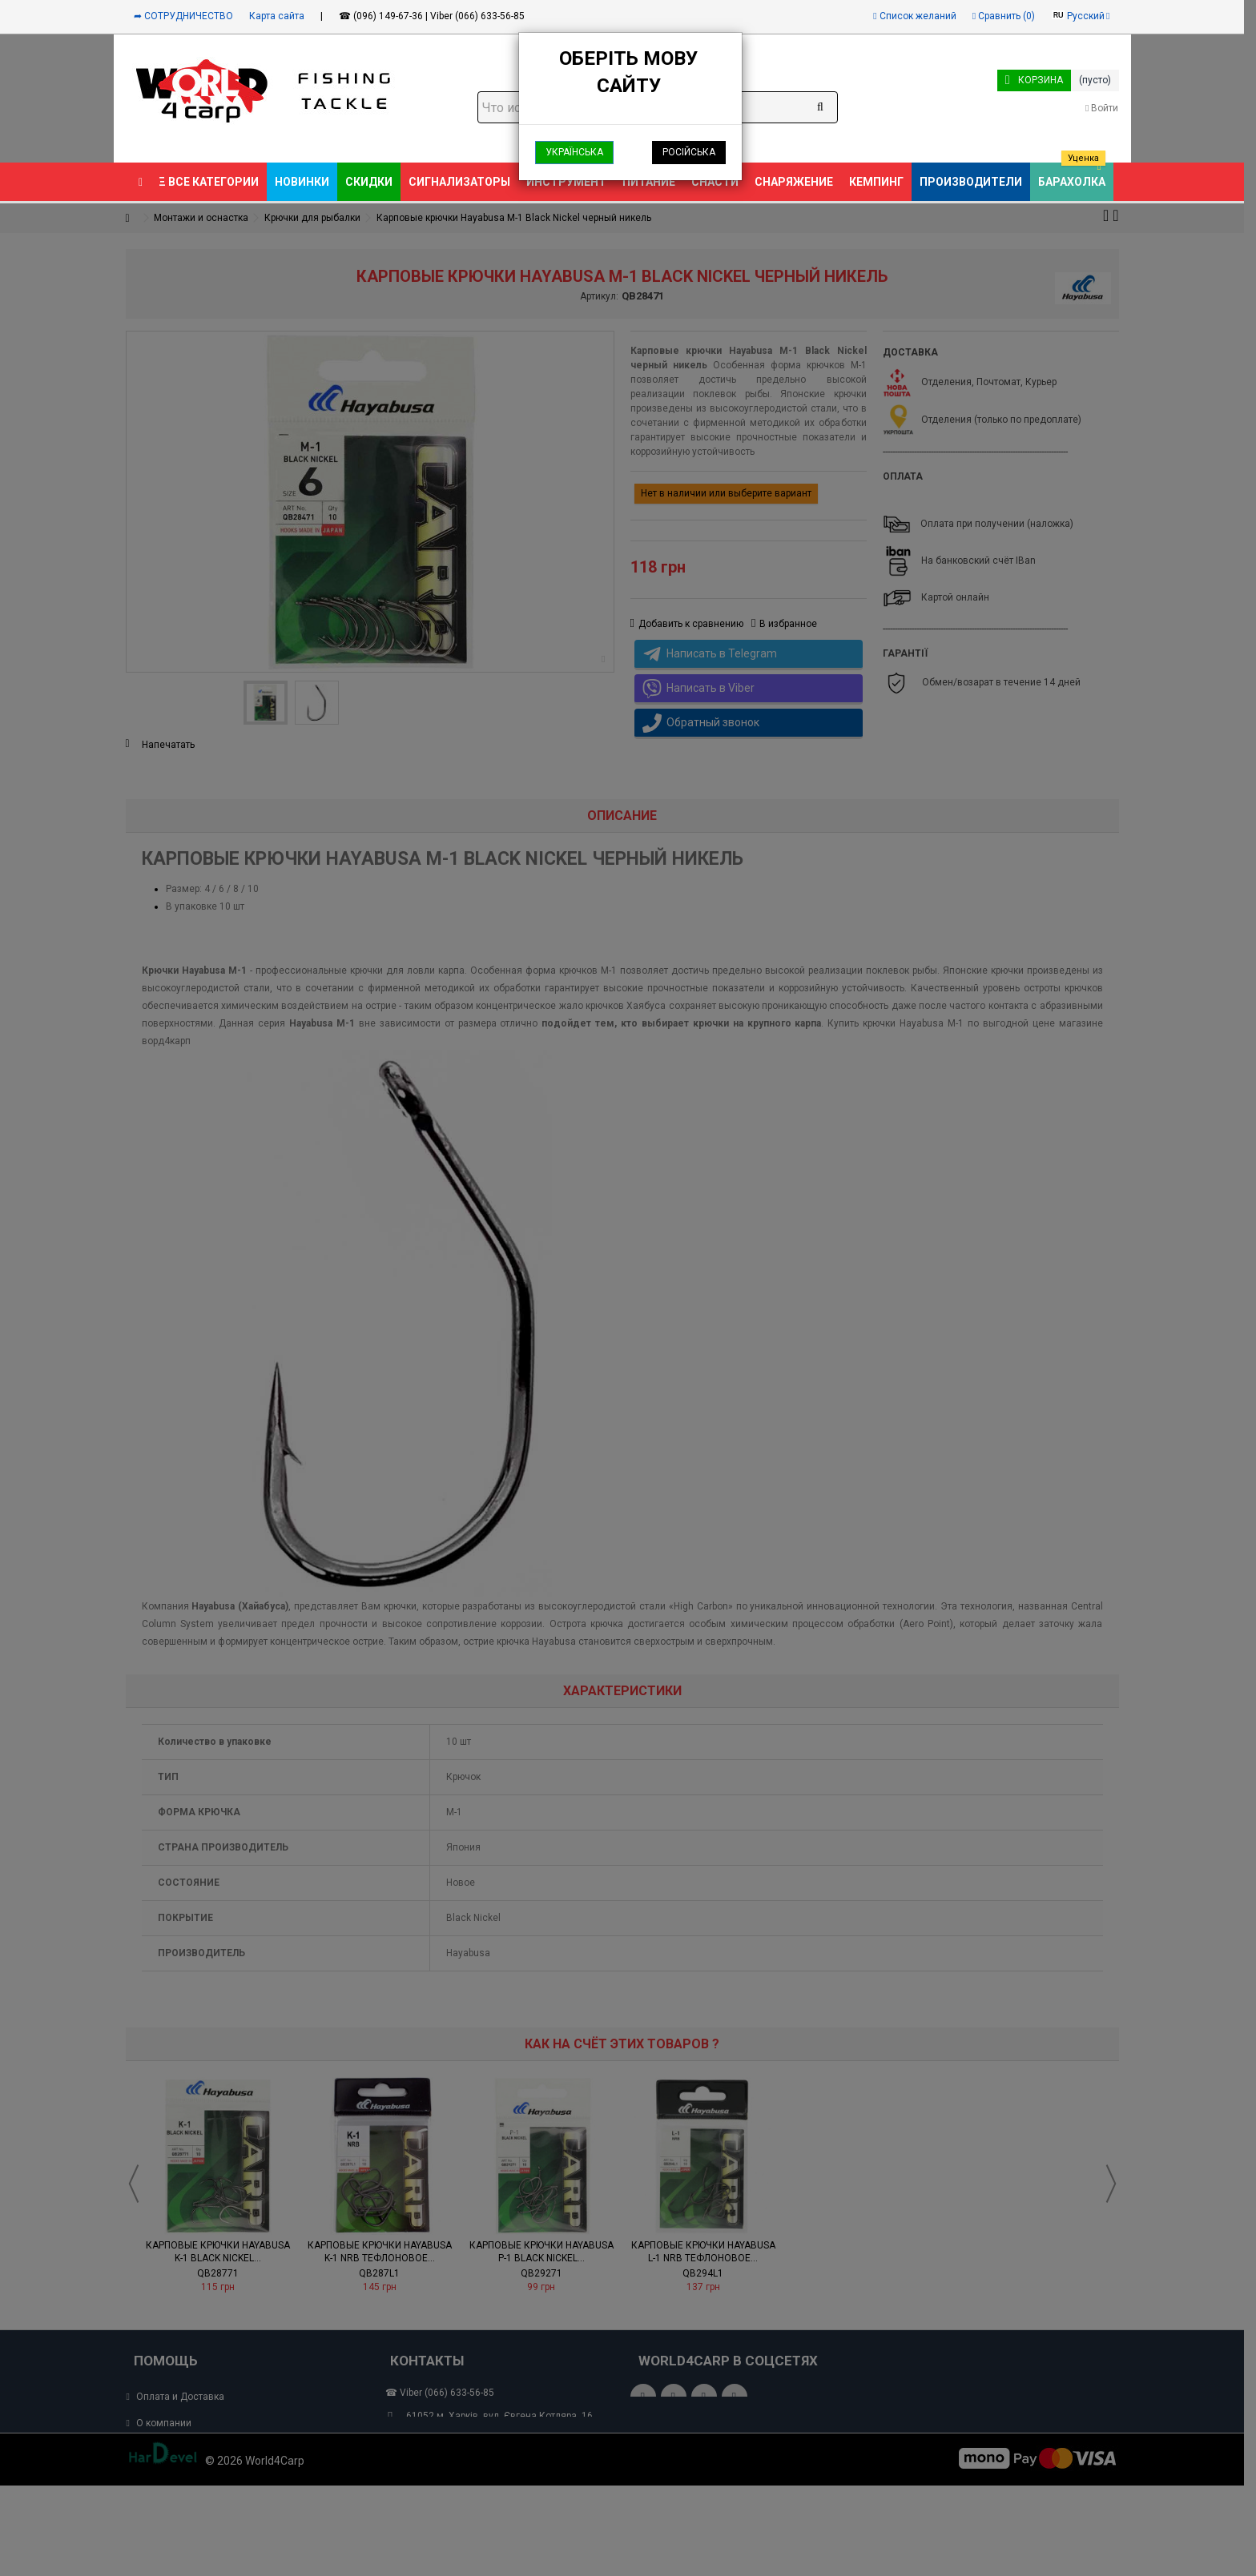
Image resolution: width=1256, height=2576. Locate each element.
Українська (574, 152)
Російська (688, 152)
